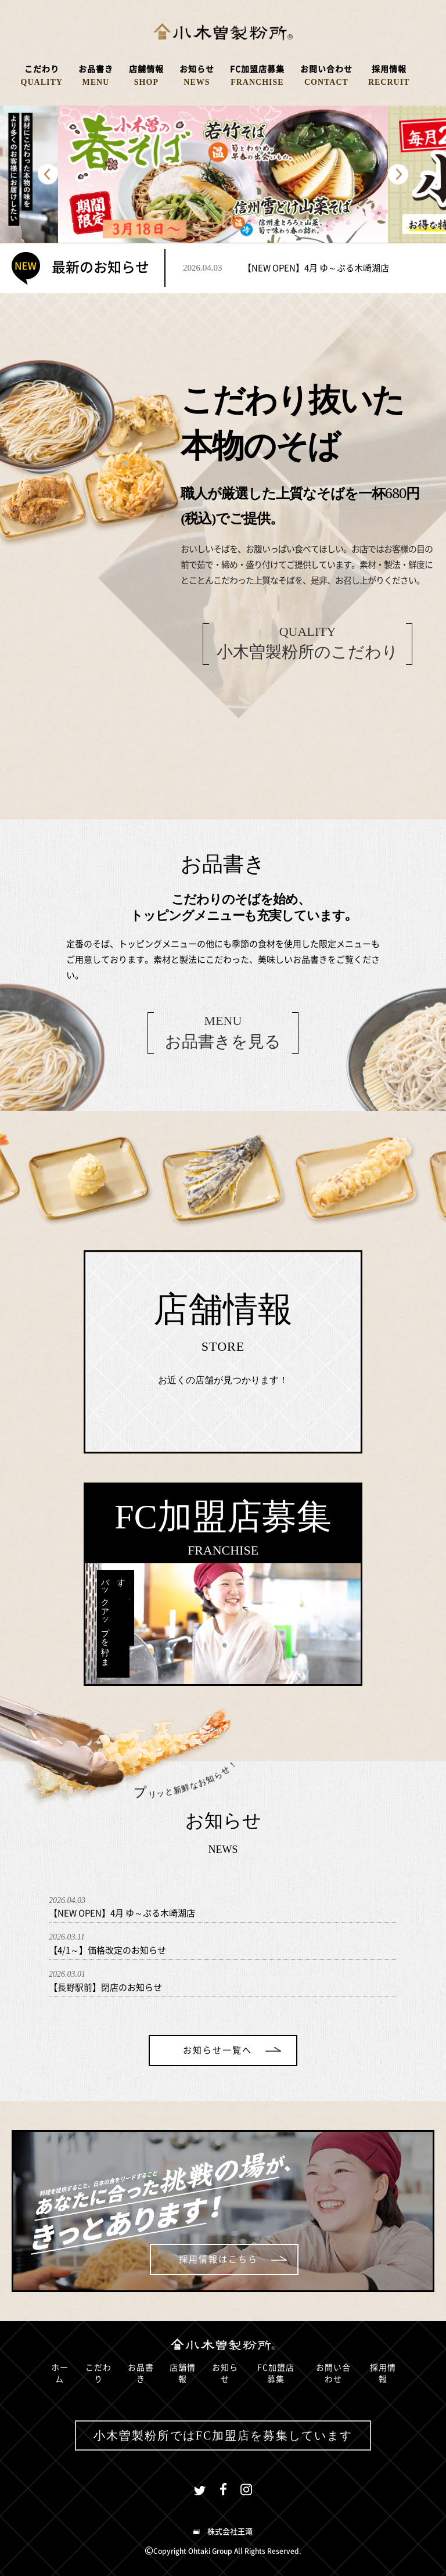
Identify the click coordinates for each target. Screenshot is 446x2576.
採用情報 (383, 2373)
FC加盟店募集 (275, 2373)
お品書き (141, 2373)
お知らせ (225, 2373)
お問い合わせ (333, 2373)
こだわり (98, 2373)
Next (398, 174)
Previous (48, 174)
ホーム (60, 2373)
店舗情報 (183, 2373)
